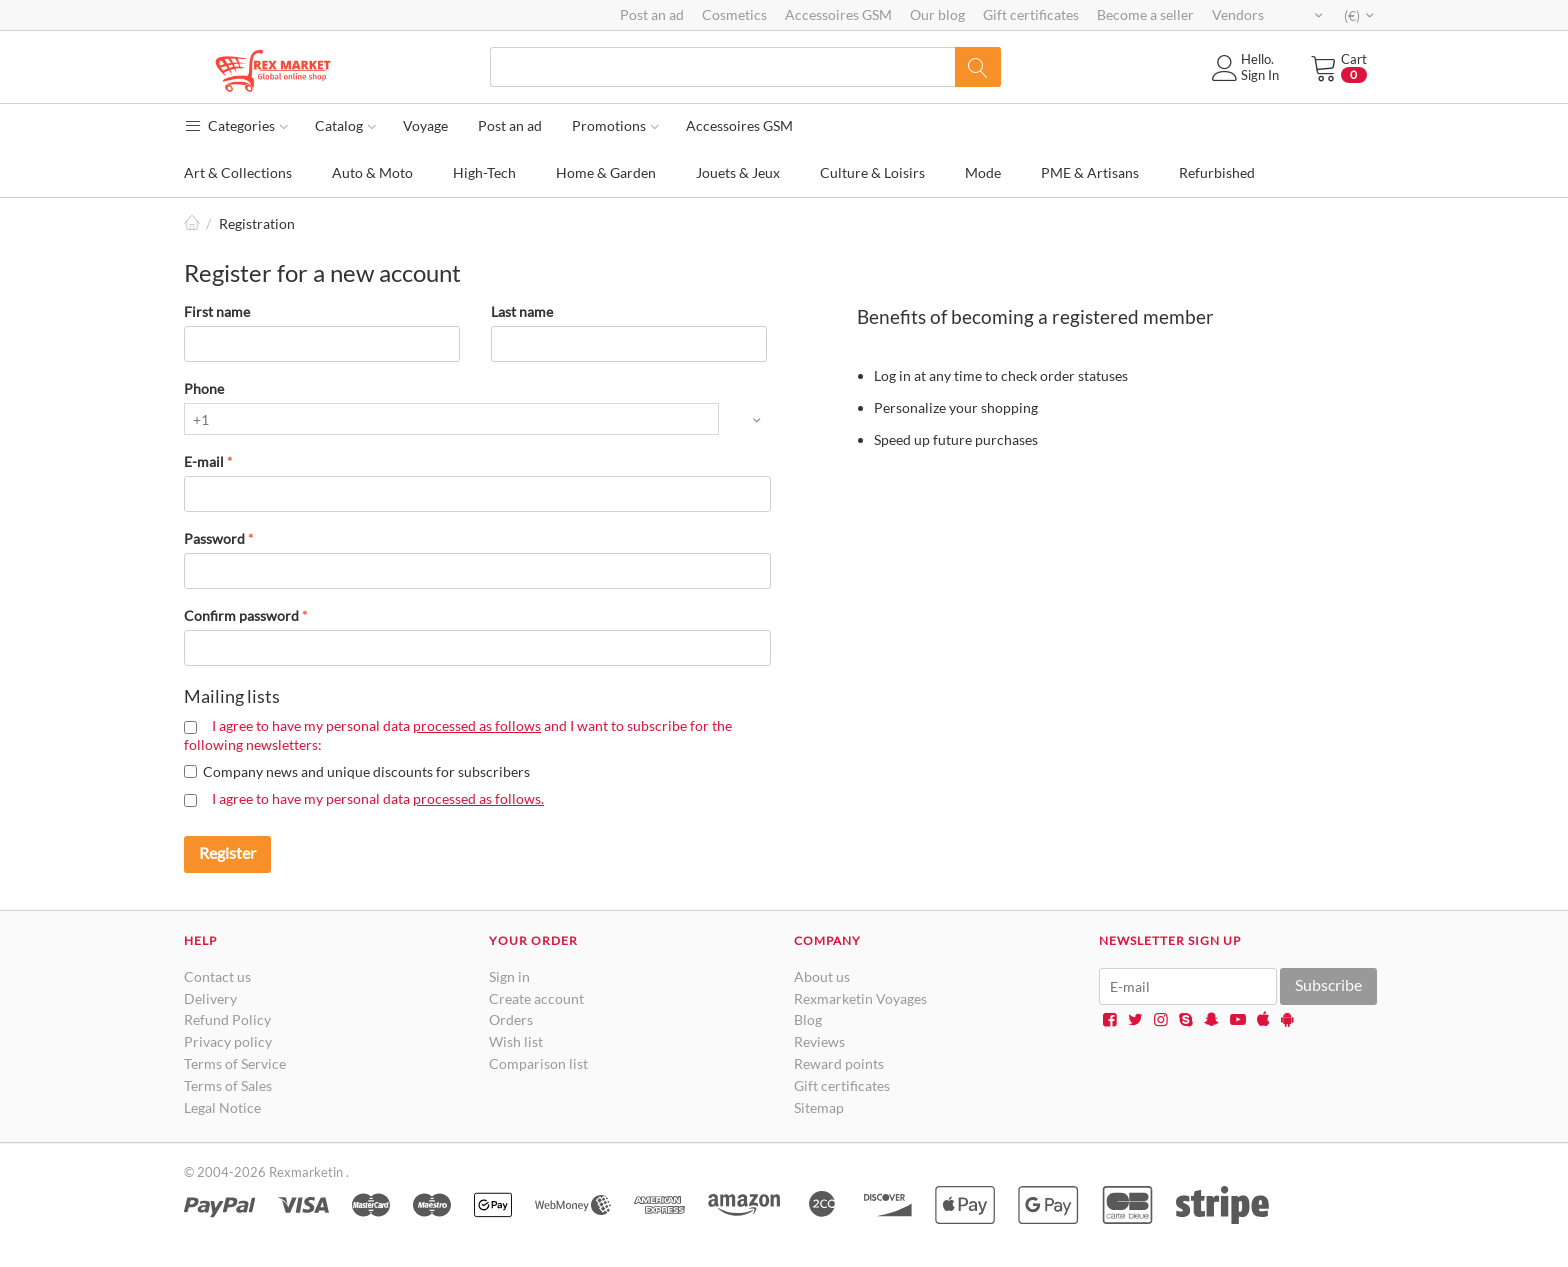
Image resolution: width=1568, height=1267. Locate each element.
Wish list (516, 1041)
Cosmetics (734, 14)
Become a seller (1145, 14)
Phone (204, 388)
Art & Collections (238, 172)
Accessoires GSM (838, 14)
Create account (536, 998)
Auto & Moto (372, 172)
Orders (511, 1019)
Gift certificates (1031, 14)
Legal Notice (222, 1107)
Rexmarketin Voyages (860, 998)
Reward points (839, 1063)
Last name (522, 311)
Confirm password (241, 615)
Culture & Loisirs (872, 172)
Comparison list (538, 1063)
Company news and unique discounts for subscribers (366, 771)
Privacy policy (228, 1041)
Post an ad (652, 14)
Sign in (509, 976)
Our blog (937, 14)
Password (214, 538)
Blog (808, 1019)
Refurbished (1217, 172)
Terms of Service (235, 1063)
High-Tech (484, 172)
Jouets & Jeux (738, 172)
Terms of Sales (228, 1085)
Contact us (217, 976)
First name (217, 311)
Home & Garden (606, 172)
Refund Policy (227, 1019)
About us (822, 976)
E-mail (204, 461)
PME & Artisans (1090, 172)
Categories (236, 125)
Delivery (210, 998)
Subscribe (1328, 984)
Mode (983, 172)
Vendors (1238, 14)
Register (227, 852)
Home (192, 223)
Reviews (819, 1041)
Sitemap (819, 1107)
